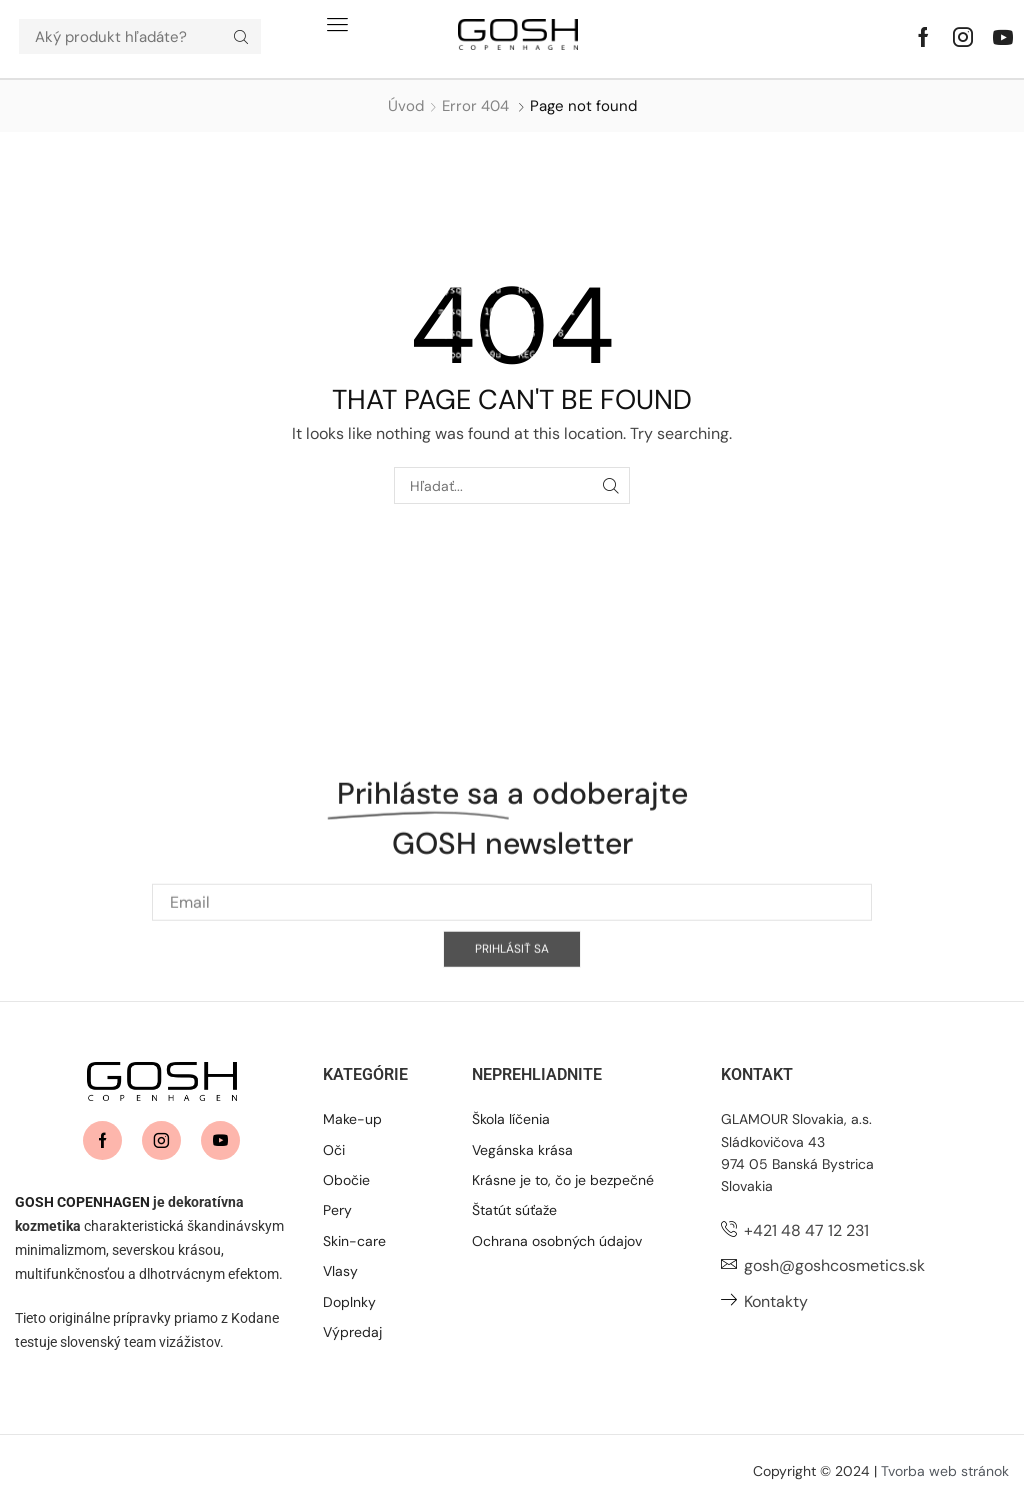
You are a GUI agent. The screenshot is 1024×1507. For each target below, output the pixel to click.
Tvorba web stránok (945, 1471)
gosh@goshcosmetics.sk (834, 1265)
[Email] (512, 965)
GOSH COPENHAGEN (82, 1202)
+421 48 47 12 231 (806, 1230)
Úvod (406, 106)
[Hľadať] (241, 36)
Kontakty (776, 1301)
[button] (337, 24)
